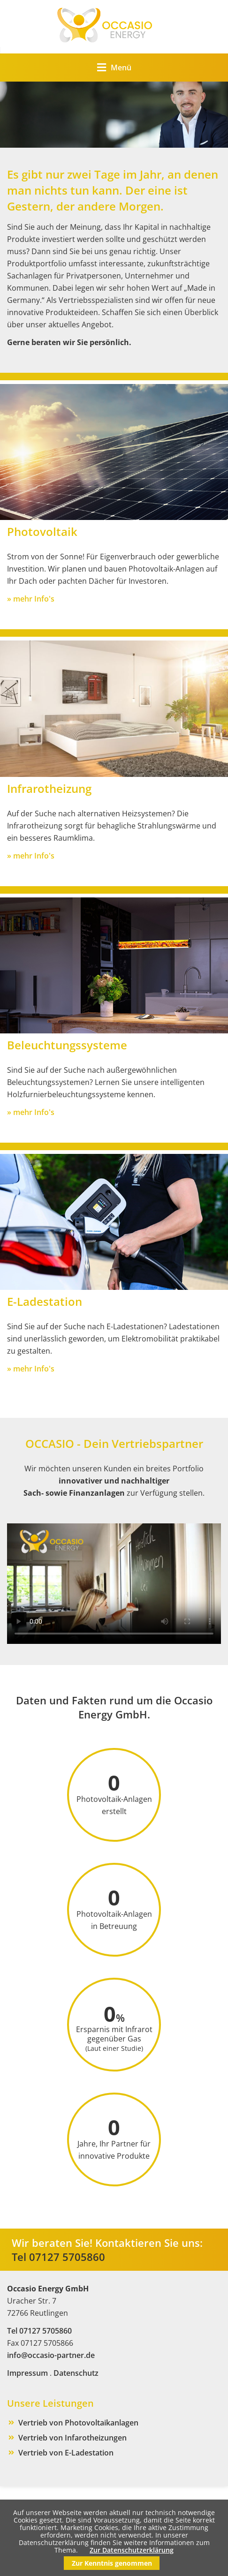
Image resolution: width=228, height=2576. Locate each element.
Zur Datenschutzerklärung (132, 2550)
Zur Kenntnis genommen (112, 2563)
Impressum (27, 2373)
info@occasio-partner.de (51, 2355)
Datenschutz (76, 2373)
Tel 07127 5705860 (58, 2257)
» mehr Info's (30, 599)
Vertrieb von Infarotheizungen (72, 2438)
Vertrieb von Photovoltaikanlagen (78, 2423)
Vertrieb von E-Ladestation (66, 2453)
